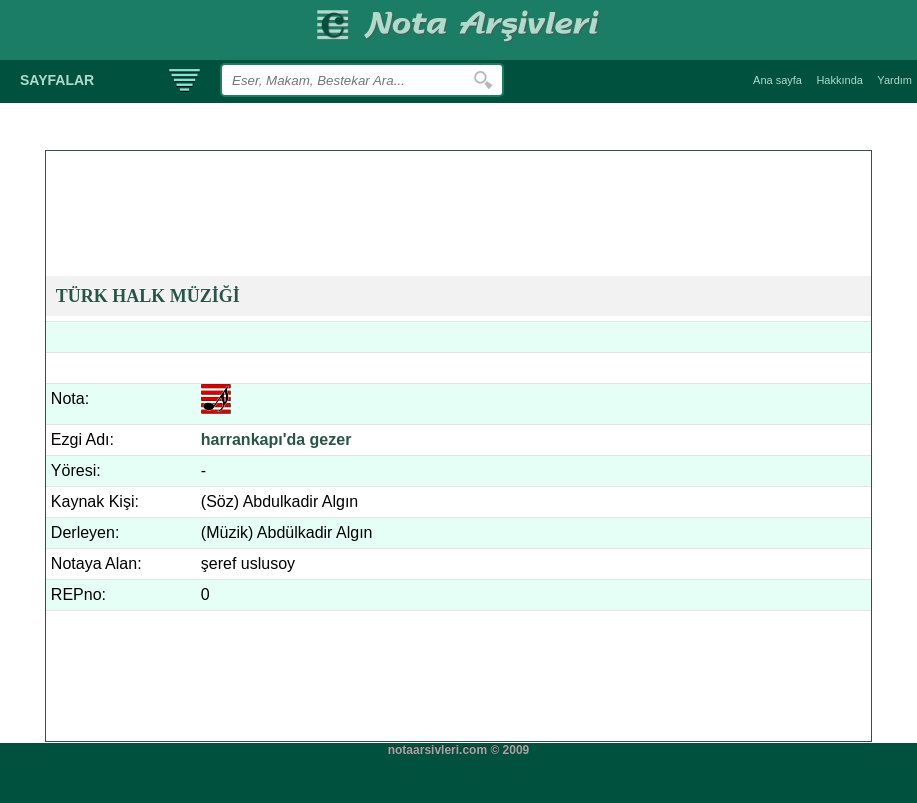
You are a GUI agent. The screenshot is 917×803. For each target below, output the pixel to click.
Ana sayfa (777, 80)
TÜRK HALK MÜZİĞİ (148, 296)
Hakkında (839, 80)
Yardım (894, 80)
